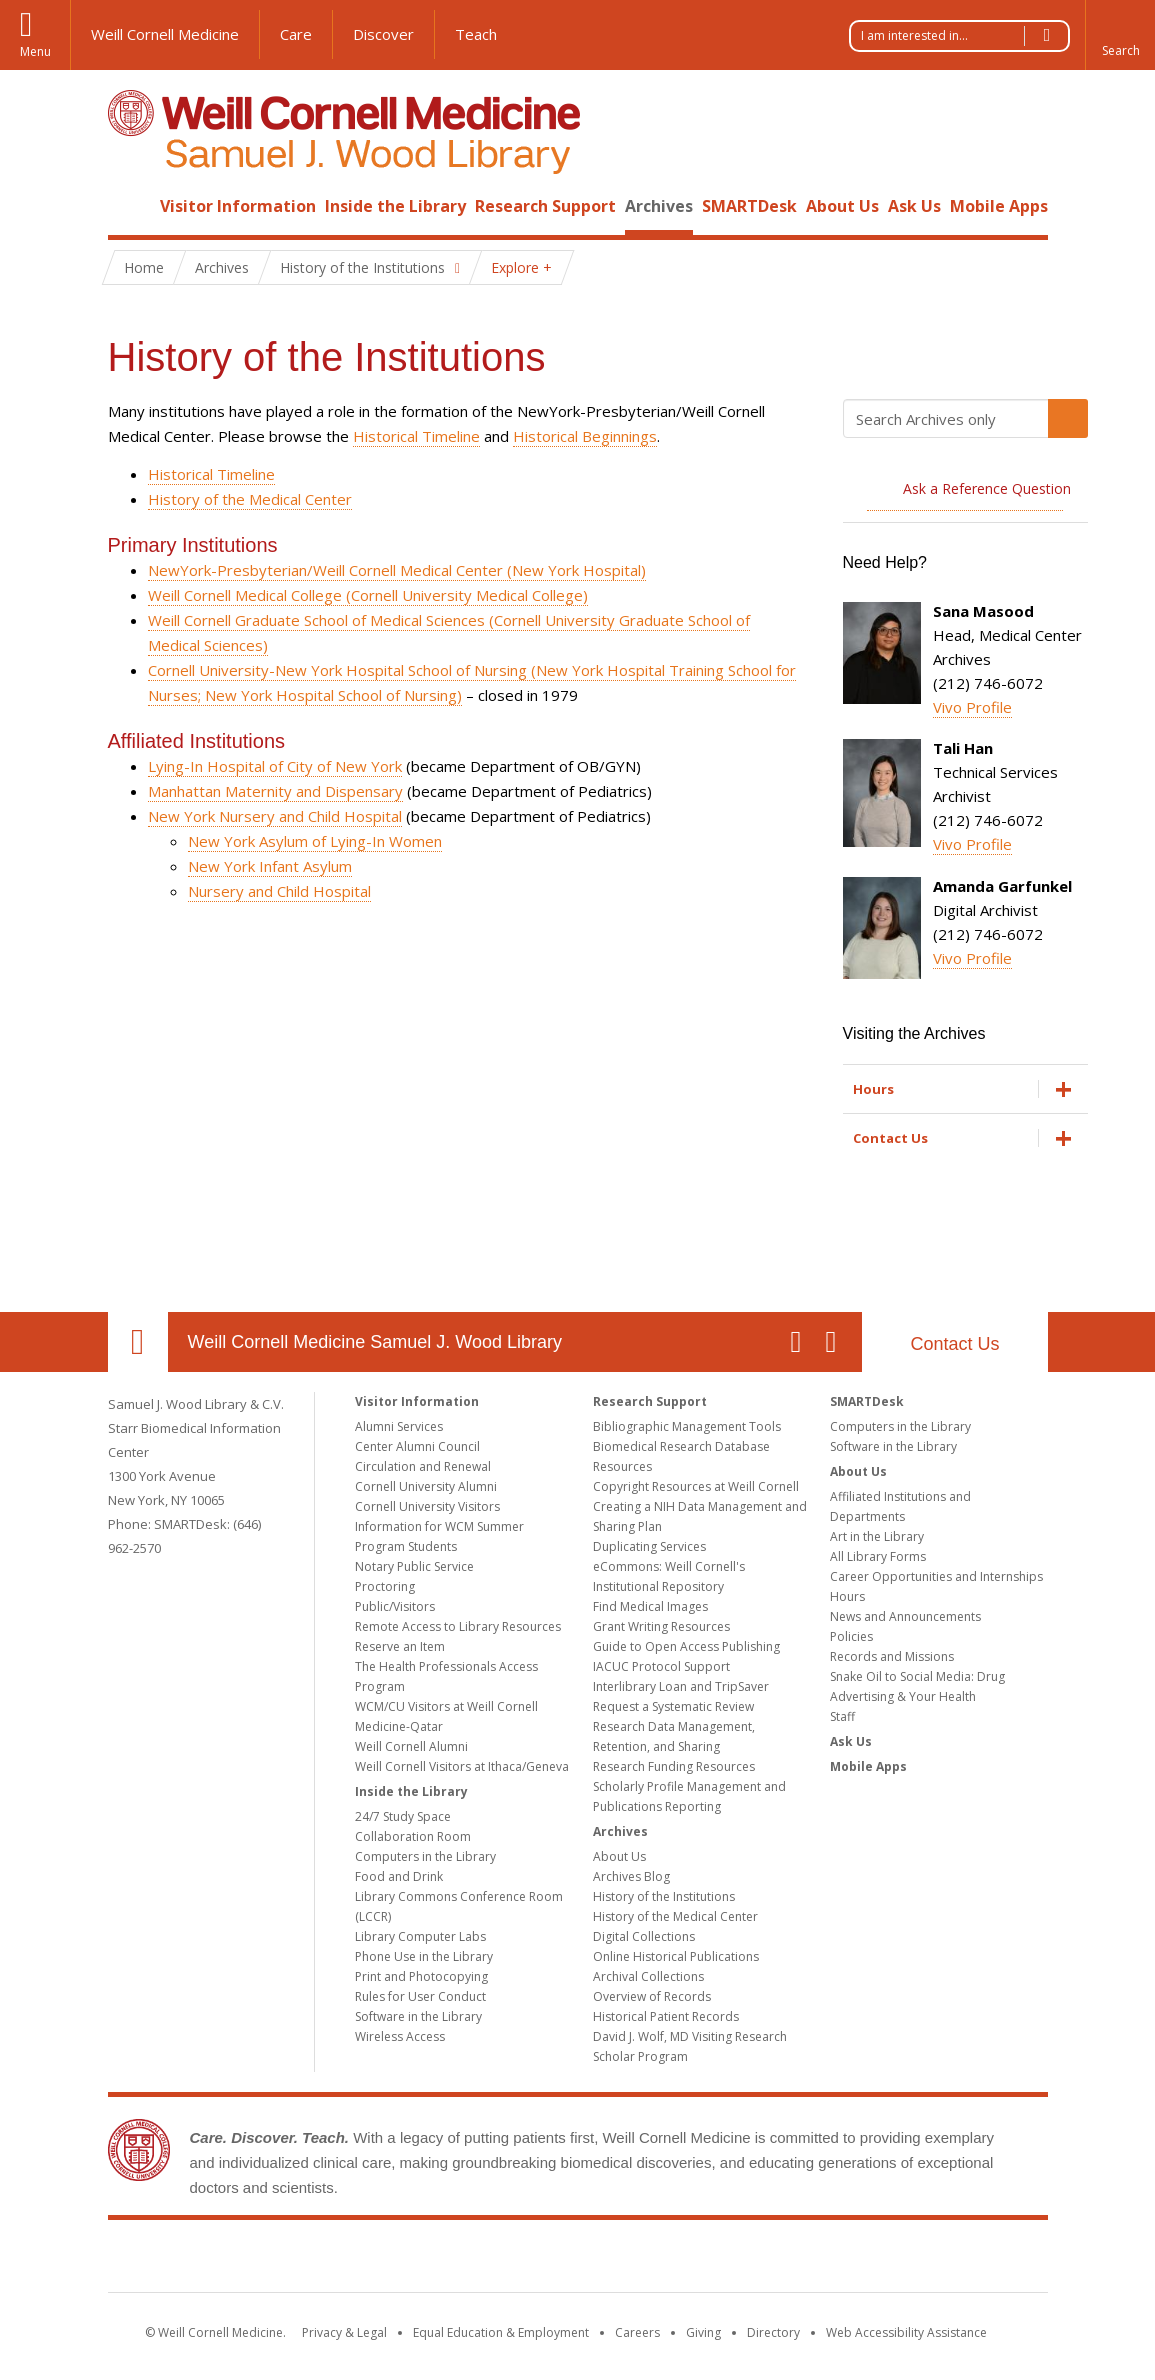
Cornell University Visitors (427, 1506)
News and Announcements (905, 1616)
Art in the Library (877, 1536)
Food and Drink (399, 1876)
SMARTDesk (749, 206)
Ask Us (914, 206)
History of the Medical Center (250, 499)
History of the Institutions (664, 1896)
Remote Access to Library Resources (458, 1626)
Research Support (545, 206)
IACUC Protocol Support (661, 1666)
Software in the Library (418, 2016)
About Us (842, 206)
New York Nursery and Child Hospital (275, 816)
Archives (659, 206)
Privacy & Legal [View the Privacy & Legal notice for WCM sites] (344, 2332)
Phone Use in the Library (424, 1956)
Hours (847, 1596)
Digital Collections (644, 1936)
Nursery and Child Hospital (279, 891)
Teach (476, 34)
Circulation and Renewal (423, 1466)
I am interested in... (965, 36)
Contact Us (954, 1344)
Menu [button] (35, 51)
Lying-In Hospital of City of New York (275, 766)
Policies (851, 1636)
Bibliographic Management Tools (687, 1426)
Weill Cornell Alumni (411, 1746)
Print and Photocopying (421, 1976)
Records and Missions (892, 1656)
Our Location (138, 1342)
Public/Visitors (395, 1606)
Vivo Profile (972, 707)
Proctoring (385, 1586)
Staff (842, 1716)
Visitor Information (238, 206)
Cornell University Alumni (426, 1486)
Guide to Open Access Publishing (686, 1646)
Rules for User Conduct (420, 1996)
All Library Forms (878, 1556)
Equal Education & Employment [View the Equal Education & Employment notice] (501, 2332)
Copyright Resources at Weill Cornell (696, 1486)
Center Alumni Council (417, 1446)
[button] (1120, 35)
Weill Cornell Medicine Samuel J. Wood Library (375, 1342)
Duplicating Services (649, 1546)
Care (296, 34)
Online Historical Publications (676, 1956)
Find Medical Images (650, 1606)
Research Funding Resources (674, 1766)
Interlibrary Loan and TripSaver (681, 1686)
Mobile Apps (999, 206)
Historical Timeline (416, 436)
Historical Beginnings (585, 436)
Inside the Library (395, 206)
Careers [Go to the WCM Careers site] (637, 2332)
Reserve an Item (400, 1646)
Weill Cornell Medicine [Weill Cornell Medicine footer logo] (431, 2260)
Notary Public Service (414, 1566)
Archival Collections (648, 1976)
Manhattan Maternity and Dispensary (275, 791)
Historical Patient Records (666, 2016)
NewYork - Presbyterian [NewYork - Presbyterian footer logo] (744, 2260)
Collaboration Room (413, 1836)
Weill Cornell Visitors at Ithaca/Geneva (462, 1766)
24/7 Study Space (403, 1816)
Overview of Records (652, 1996)
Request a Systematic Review (673, 1706)
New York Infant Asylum (270, 866)
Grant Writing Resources (661, 1626)
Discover (383, 34)
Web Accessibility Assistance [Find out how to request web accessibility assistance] (906, 2332)
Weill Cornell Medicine (165, 34)
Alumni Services (399, 1426)
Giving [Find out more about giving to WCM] (703, 2332)
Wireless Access (400, 2036)
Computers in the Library (425, 1856)
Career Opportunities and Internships (936, 1576)
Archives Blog (631, 1876)
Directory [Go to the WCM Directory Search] (773, 2332)
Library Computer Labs (420, 1936)
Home (130, 206)
